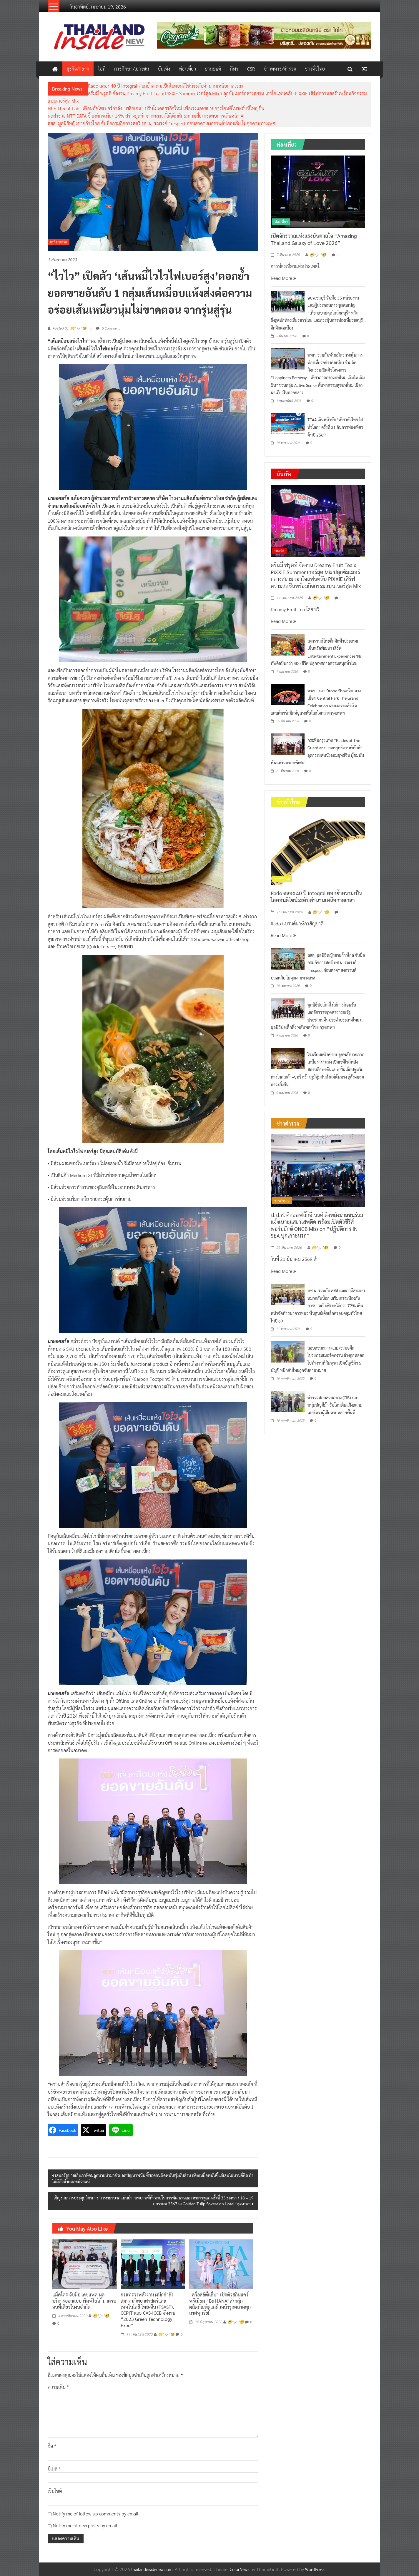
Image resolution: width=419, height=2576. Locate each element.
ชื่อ (52, 2446)
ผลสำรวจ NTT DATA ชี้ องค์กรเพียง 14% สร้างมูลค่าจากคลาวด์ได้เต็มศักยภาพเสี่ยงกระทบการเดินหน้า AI (146, 116)
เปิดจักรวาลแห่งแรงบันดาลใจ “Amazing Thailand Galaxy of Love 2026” (314, 239)
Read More (283, 278)
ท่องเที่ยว (187, 69)
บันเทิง (164, 69)
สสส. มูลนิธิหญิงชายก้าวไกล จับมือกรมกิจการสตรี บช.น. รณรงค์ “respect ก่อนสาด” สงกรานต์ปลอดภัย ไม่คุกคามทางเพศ (161, 123)
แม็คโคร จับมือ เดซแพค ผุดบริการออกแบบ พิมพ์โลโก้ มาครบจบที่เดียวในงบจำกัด (84, 2300)
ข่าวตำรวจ (282, 1200)
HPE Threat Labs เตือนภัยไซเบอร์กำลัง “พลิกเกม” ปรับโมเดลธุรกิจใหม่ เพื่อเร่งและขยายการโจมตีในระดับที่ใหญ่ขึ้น (156, 108)
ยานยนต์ (213, 69)
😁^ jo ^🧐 (101, 2316)
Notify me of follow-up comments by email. (96, 2513)
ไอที (101, 69)
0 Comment (108, 328)
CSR (251, 69)
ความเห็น (58, 2387)
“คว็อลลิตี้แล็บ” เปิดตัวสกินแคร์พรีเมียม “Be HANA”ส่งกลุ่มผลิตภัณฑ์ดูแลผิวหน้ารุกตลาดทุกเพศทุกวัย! (220, 2303)
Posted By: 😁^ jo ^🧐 (69, 328)
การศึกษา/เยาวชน (131, 69)
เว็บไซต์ (55, 2491)
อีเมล (54, 2468)
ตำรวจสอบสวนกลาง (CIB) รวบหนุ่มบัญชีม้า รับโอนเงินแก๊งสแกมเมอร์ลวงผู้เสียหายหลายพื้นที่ (335, 1405)
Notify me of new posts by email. (86, 2525)
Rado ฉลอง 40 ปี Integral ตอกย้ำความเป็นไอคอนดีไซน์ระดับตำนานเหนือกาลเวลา (165, 86)
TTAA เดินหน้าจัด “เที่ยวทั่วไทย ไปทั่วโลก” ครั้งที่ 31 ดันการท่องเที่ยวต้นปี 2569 (335, 427)
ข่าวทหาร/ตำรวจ (280, 69)
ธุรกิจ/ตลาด (78, 69)
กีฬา (234, 69)
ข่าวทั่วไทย (315, 69)
